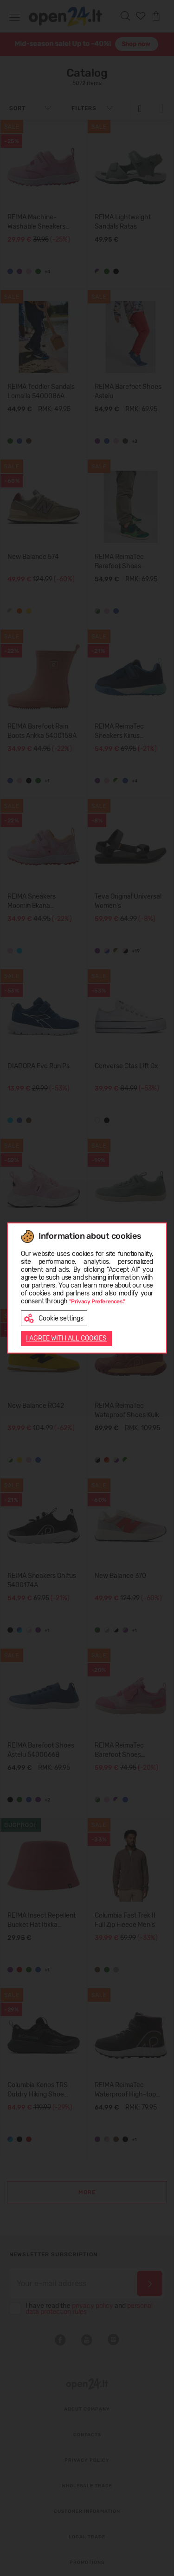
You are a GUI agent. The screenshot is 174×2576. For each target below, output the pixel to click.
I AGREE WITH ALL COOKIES (66, 1338)
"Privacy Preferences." (97, 1301)
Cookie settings (54, 1318)
